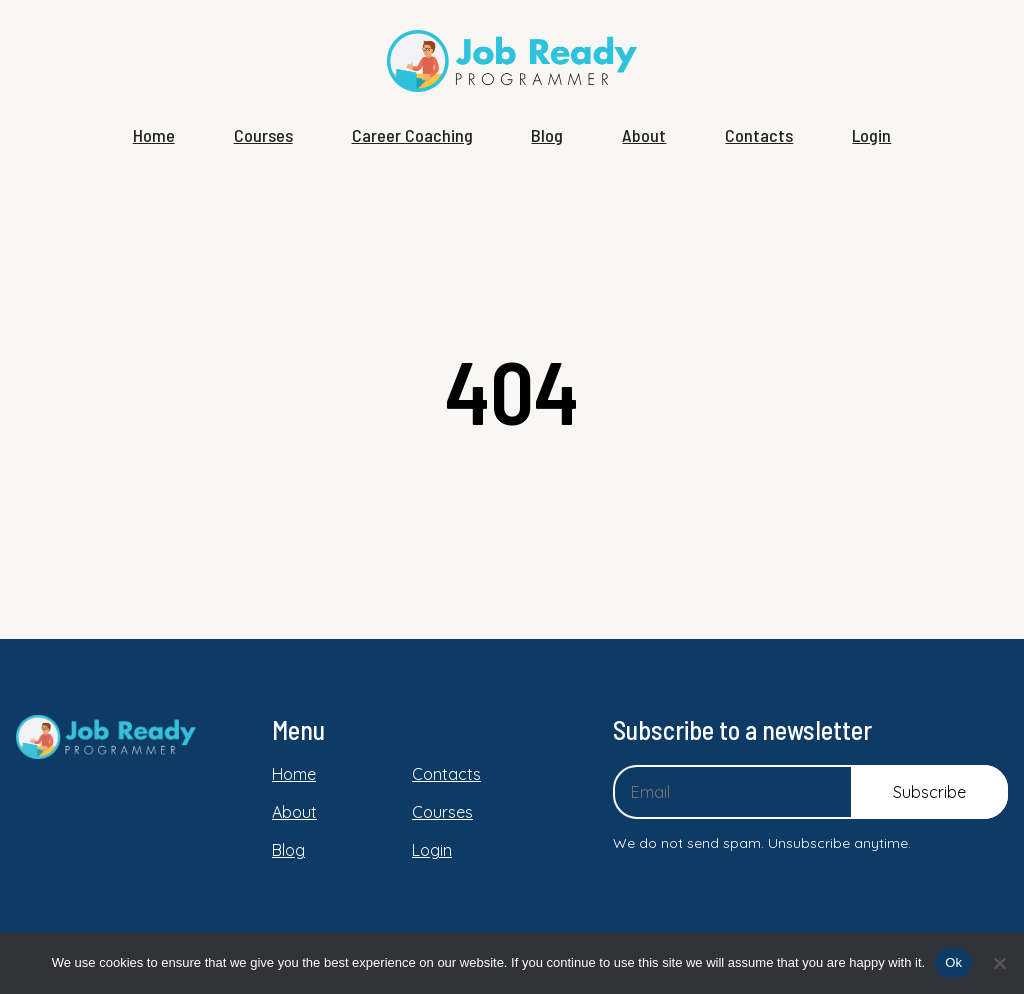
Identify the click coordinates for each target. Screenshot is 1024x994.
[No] (999, 963)
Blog (547, 135)
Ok (953, 962)
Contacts (759, 135)
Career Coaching (412, 135)
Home (154, 135)
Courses (263, 135)
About (644, 135)
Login (871, 135)
